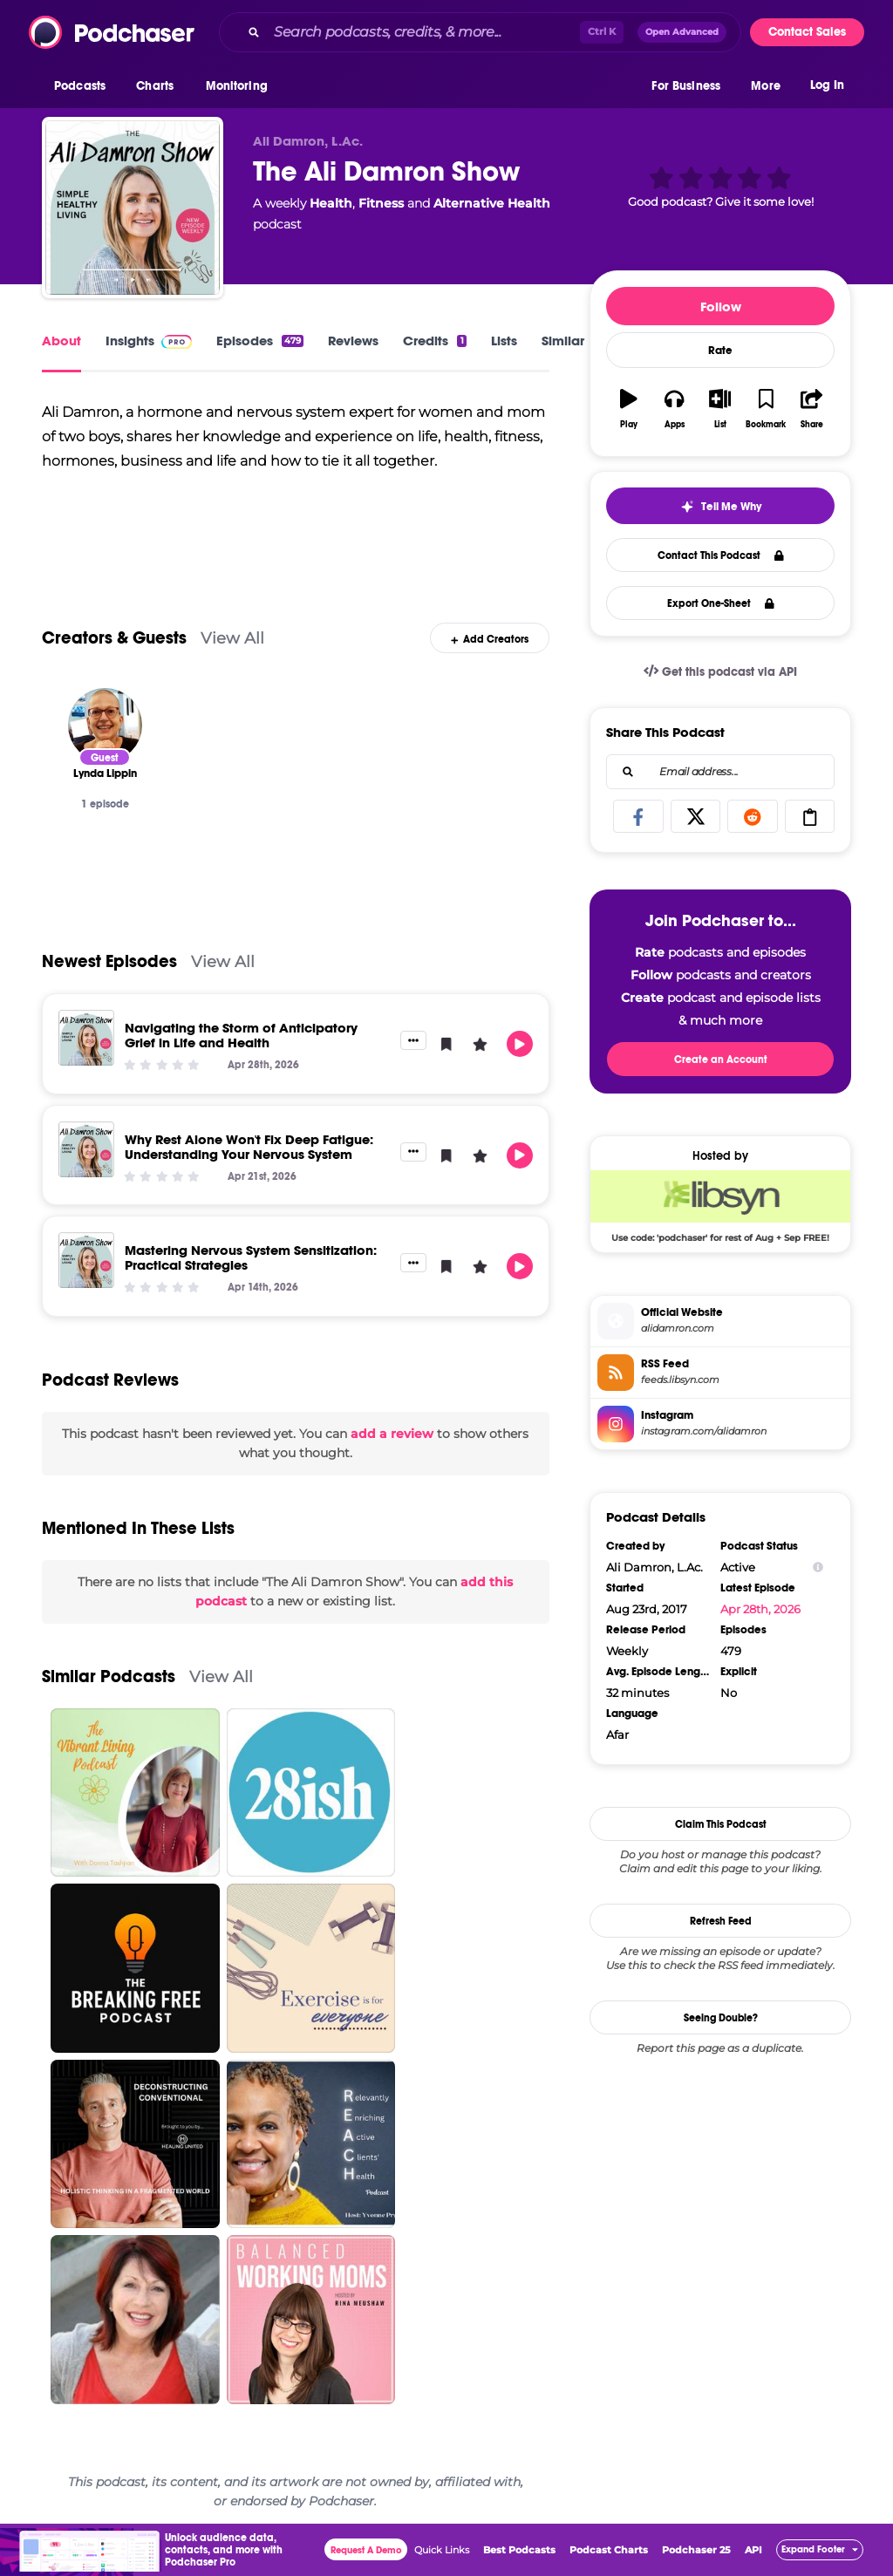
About (61, 340)
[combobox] (480, 32)
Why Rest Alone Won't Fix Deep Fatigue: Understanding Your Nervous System (249, 1146)
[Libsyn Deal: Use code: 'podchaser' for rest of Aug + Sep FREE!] (720, 1206)
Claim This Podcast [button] (721, 1824)
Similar (563, 340)
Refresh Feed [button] (721, 1921)
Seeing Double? (721, 2018)
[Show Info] (818, 1567)
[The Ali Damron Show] (132, 207)
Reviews (353, 340)
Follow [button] (720, 306)
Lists (504, 340)
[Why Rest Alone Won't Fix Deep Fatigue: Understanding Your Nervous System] (86, 1149)
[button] (84, 86)
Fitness (381, 203)
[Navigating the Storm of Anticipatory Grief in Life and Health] (86, 1038)
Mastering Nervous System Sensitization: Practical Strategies (251, 1257)
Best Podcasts (519, 2550)
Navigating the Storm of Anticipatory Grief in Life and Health (241, 1035)
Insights (149, 340)
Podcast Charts (608, 2550)
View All (232, 638)
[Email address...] (720, 771)
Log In (827, 85)
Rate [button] (720, 351)
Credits (434, 340)
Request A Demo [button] (366, 2550)
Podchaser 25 (696, 2550)
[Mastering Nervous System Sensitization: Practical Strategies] (86, 1260)
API (753, 2550)
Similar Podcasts (108, 1676)
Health (331, 203)
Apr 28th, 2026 (760, 1609)
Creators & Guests (114, 638)
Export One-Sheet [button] (720, 603)
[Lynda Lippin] (105, 725)
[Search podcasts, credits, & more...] (423, 32)
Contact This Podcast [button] (721, 555)
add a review (392, 1433)
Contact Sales (807, 31)
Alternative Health (491, 203)
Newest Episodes (109, 961)
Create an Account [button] (720, 1059)
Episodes (259, 340)
